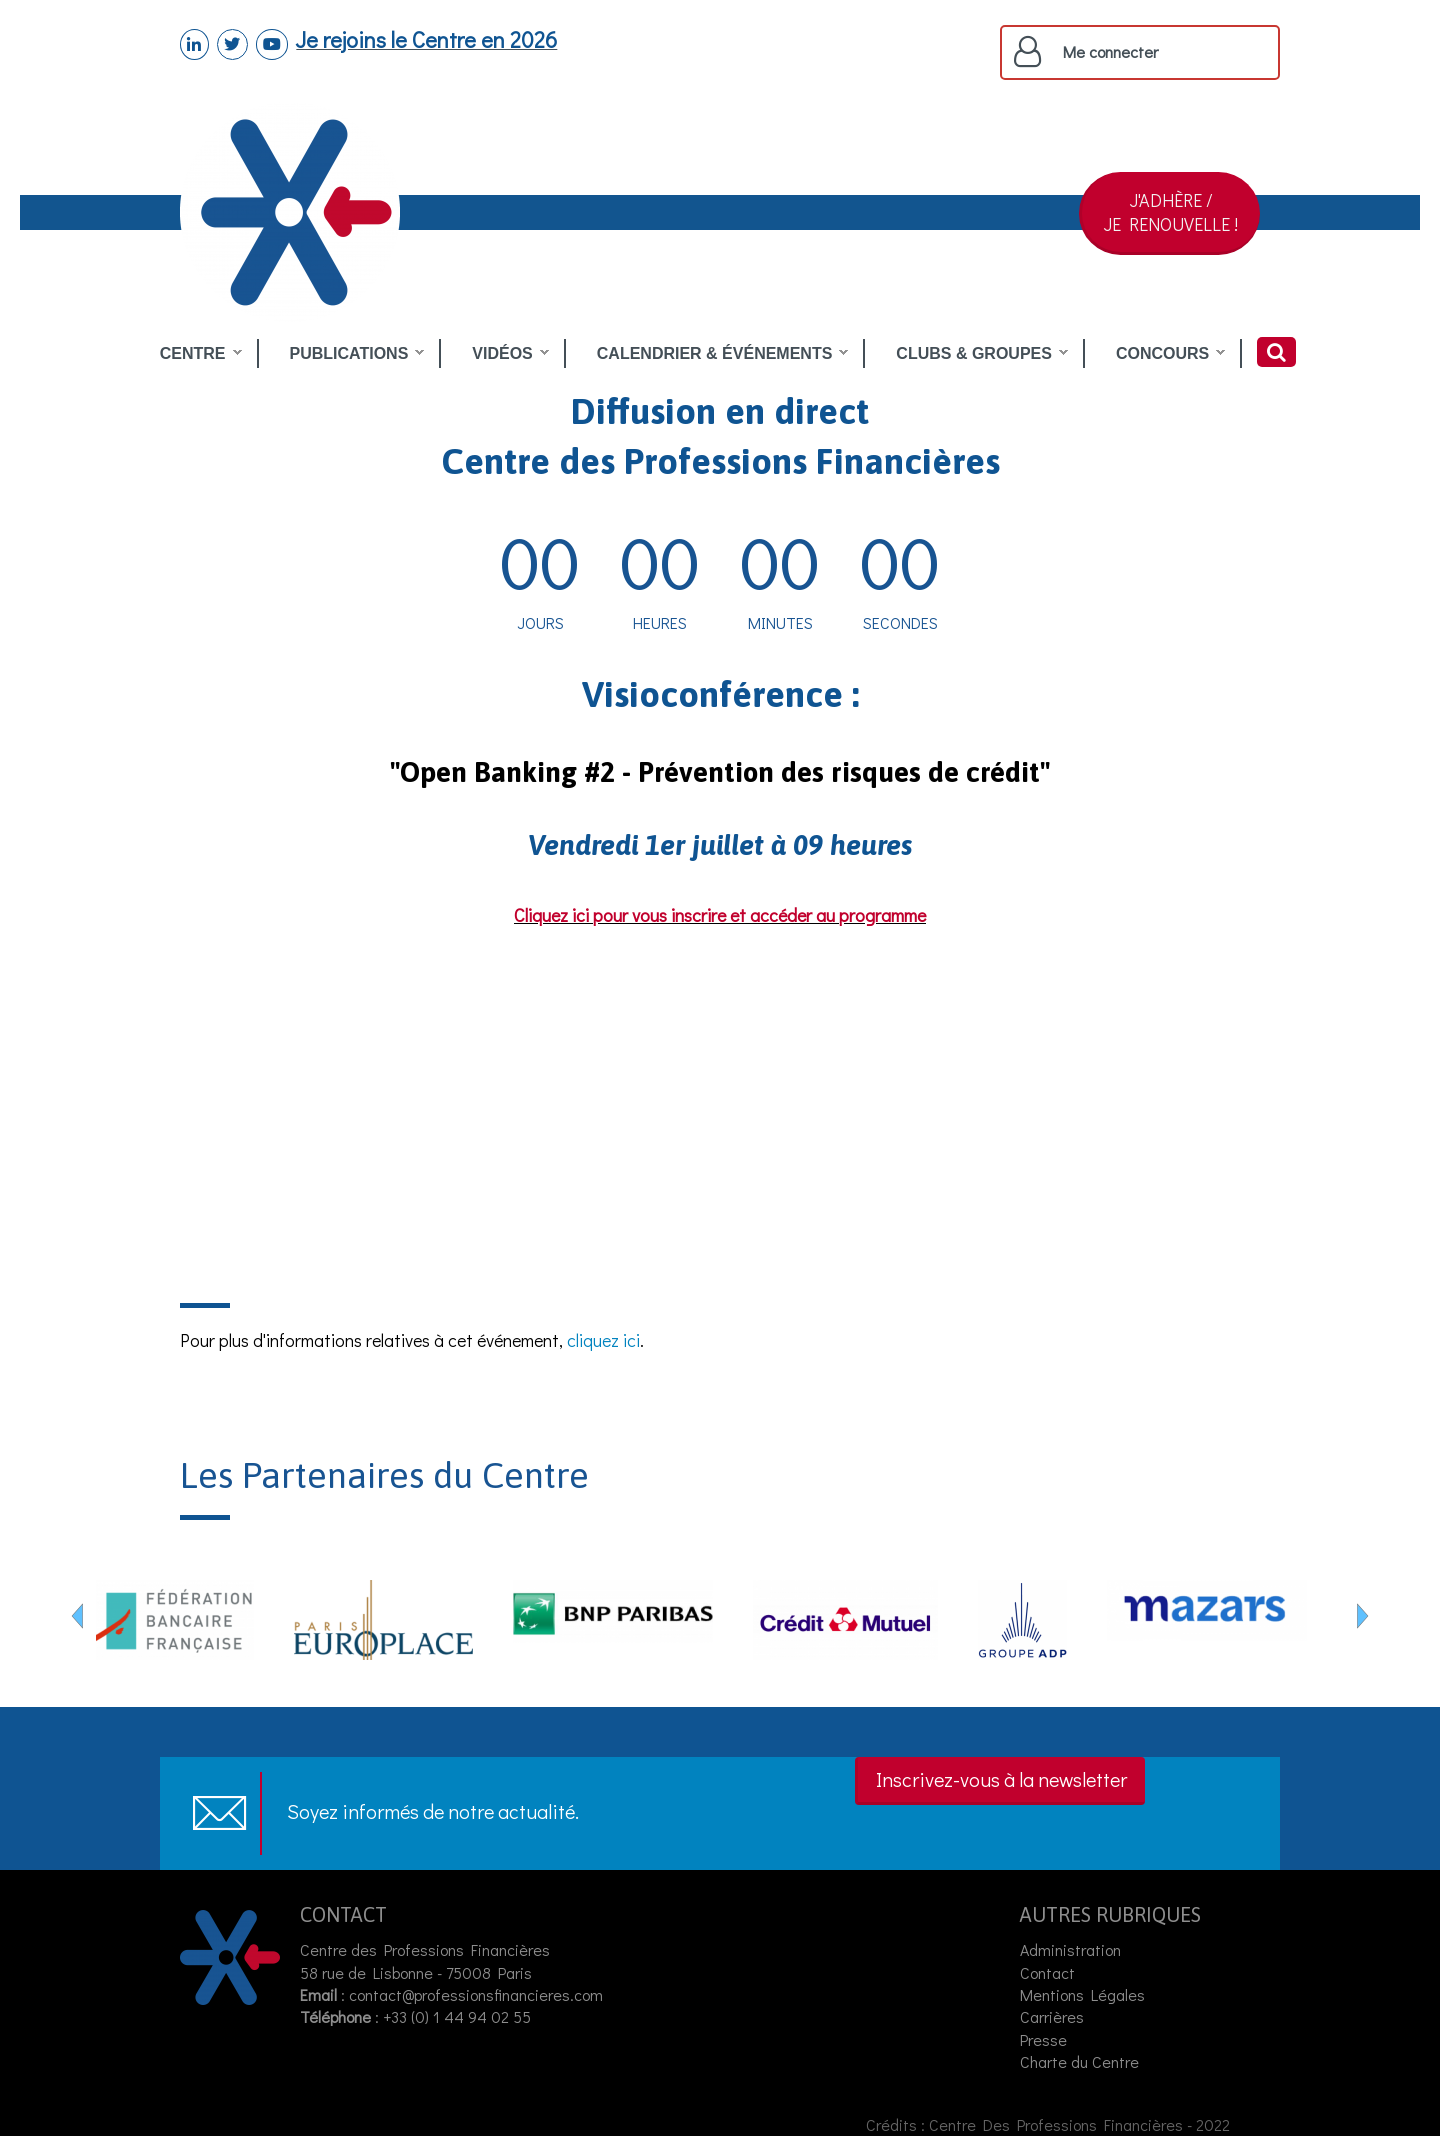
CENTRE (193, 354)
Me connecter (1110, 52)
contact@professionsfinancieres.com (476, 1994)
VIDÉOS (502, 354)
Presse (1043, 2039)
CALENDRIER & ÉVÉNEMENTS (715, 354)
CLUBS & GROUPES (974, 354)
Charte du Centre (1081, 2061)
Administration (1070, 1949)
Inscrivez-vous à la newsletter (1001, 1779)
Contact (1047, 1972)
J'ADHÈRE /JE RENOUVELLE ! (1171, 212)
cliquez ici (603, 1340)
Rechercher (1276, 352)
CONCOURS (1162, 354)
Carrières (1052, 2016)
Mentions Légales (1082, 1994)
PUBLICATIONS (349, 354)
